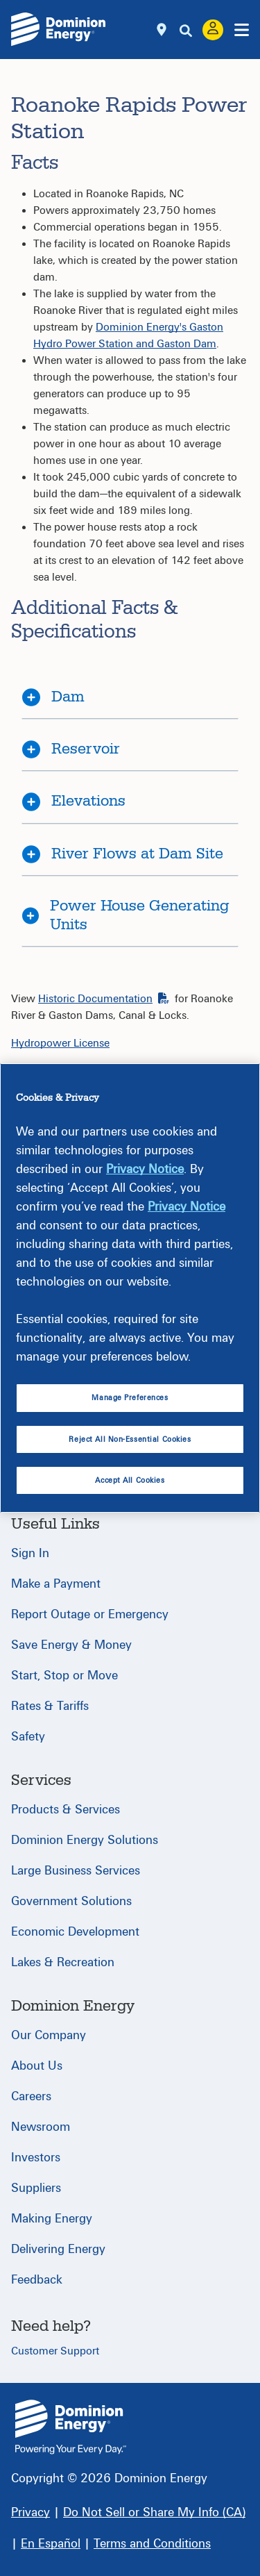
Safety (28, 1736)
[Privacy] (30, 2512)
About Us (36, 2066)
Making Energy (51, 2218)
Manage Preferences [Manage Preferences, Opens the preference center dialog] (130, 1397)
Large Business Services (75, 1870)
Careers (31, 2096)
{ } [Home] (70, 2427)
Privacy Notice (145, 1169)
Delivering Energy (58, 2249)
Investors (35, 2157)
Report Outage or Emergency (89, 1614)
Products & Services (65, 1809)
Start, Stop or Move (64, 1675)
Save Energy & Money (71, 1645)
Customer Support (55, 2351)
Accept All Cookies (129, 1480)
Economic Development (75, 1932)
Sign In (30, 1553)
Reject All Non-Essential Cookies (130, 1439)
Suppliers (36, 2188)
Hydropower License (60, 1043)
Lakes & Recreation (62, 1962)
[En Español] (50, 2543)
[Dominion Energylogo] (58, 29)
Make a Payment (56, 1584)
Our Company (48, 2035)
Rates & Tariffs (50, 1706)
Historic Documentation (103, 998)
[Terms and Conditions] (152, 2543)
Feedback (36, 2279)
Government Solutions (71, 1901)
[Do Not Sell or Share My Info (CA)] (154, 2512)
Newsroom (40, 2127)
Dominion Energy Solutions (84, 1840)
